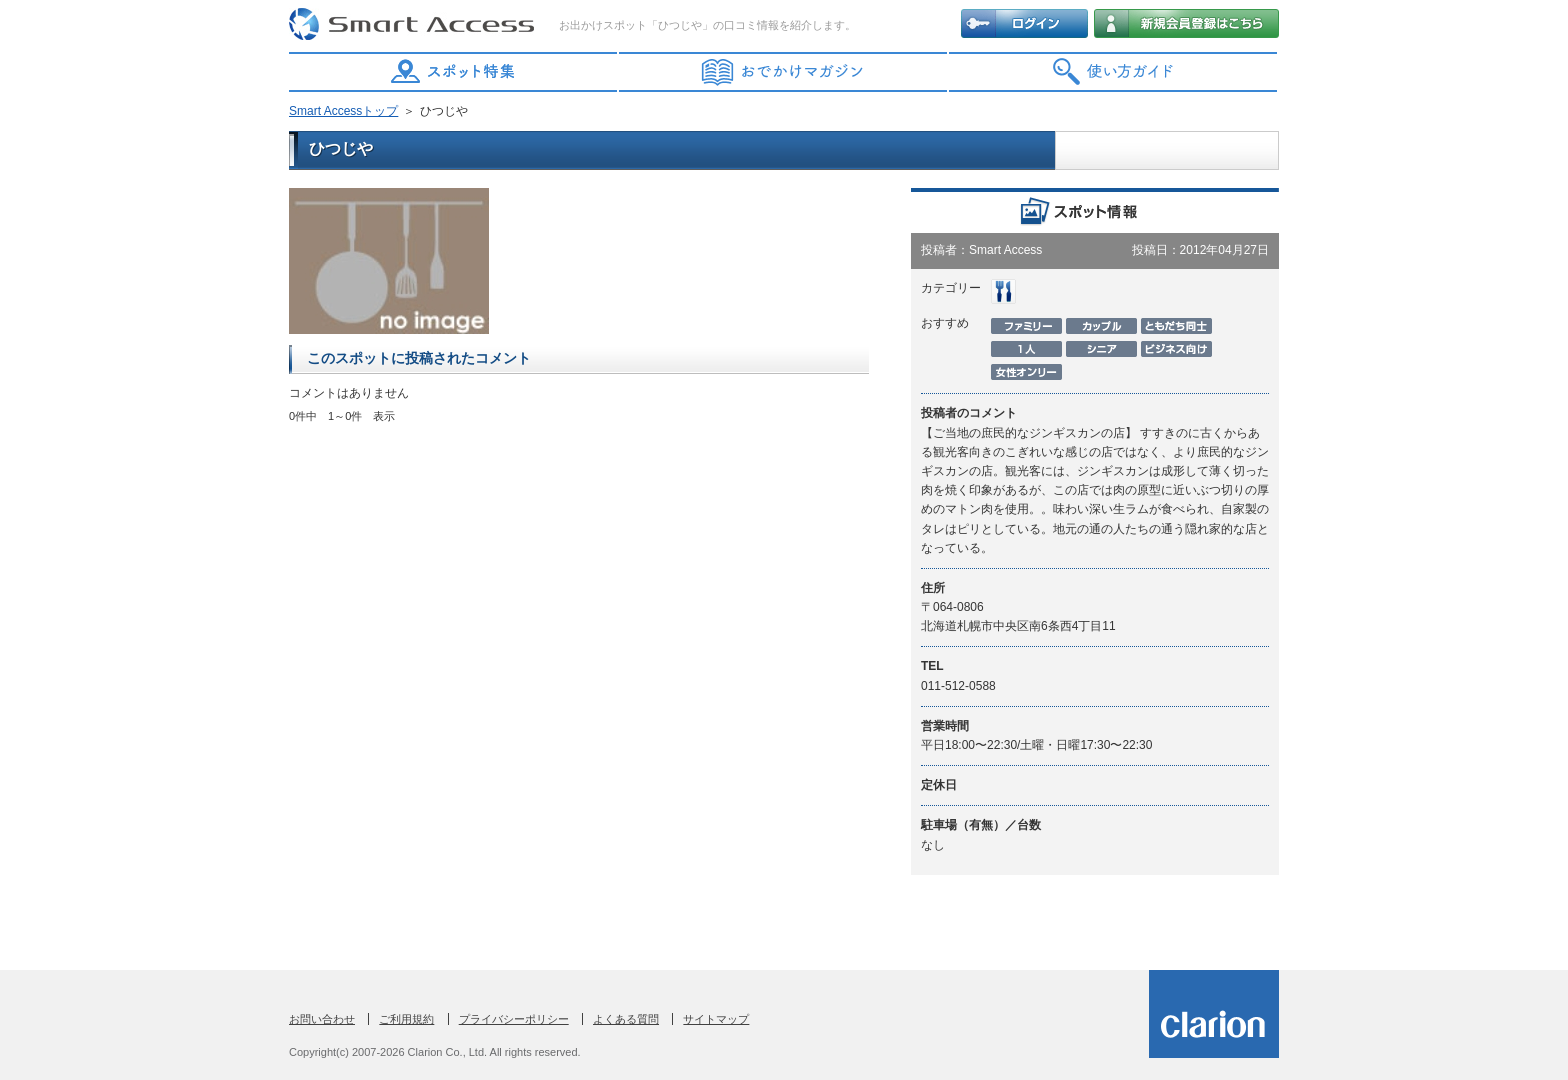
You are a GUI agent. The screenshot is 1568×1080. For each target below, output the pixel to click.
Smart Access (414, 25)
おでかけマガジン (784, 72)
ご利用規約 (406, 1019)
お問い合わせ (322, 1019)
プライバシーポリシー (514, 1019)
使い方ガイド (1114, 72)
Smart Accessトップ (343, 111)
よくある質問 (626, 1019)
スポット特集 (454, 72)
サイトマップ (716, 1019)
